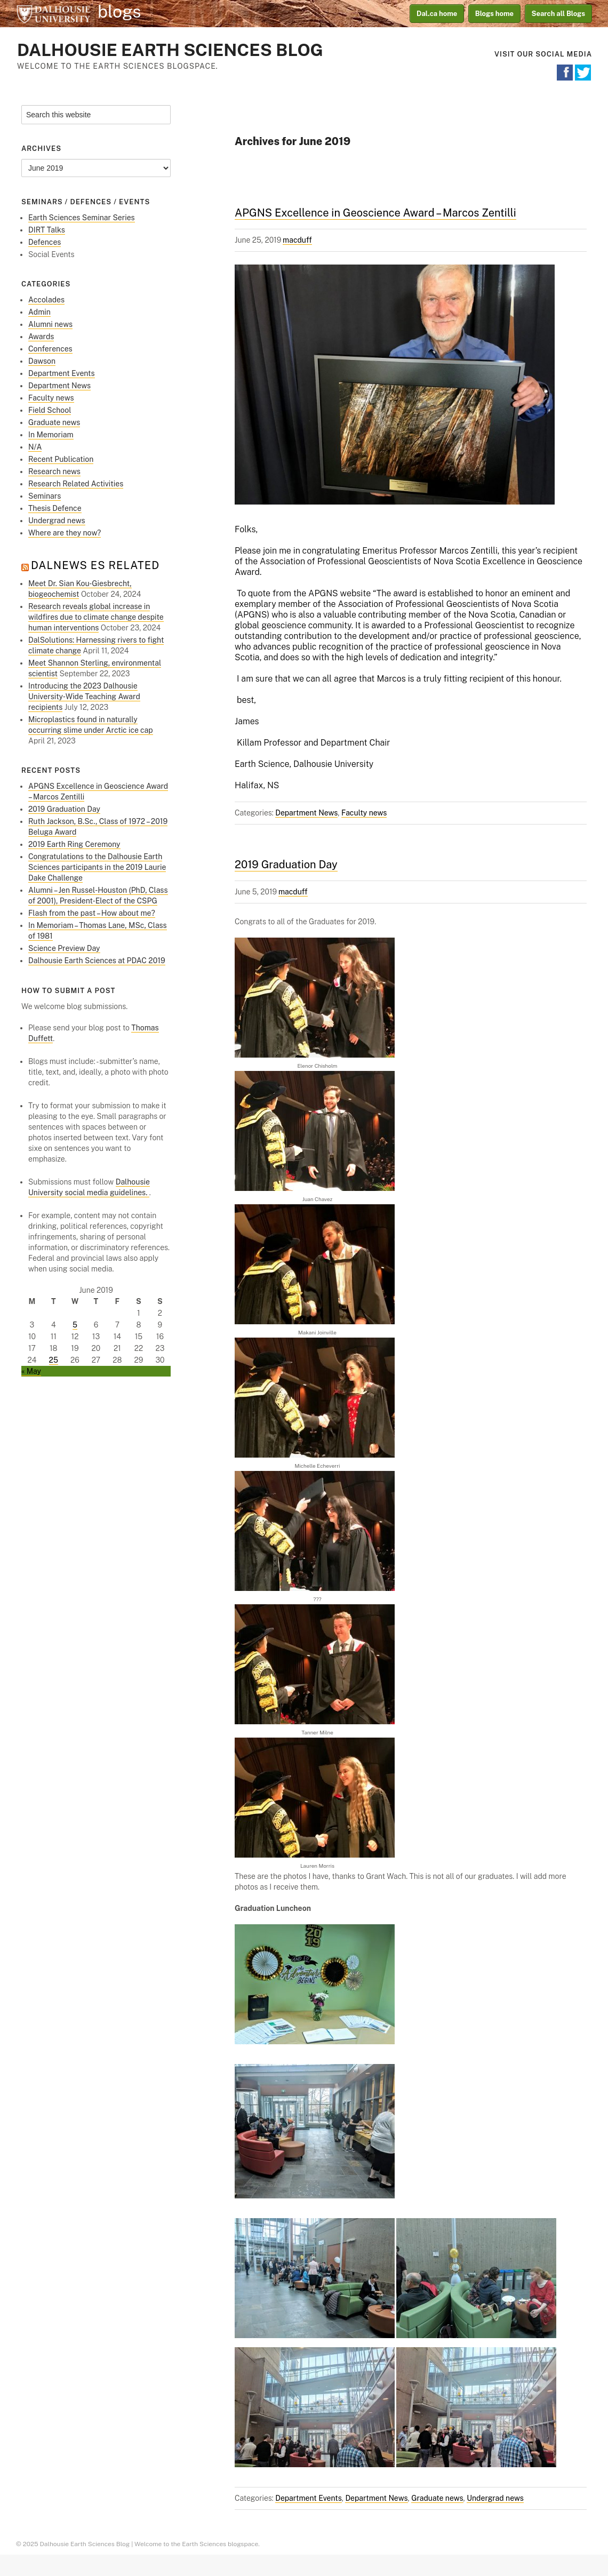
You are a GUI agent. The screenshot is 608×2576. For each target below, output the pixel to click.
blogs (119, 11)
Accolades (46, 299)
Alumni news (50, 324)
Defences (44, 242)
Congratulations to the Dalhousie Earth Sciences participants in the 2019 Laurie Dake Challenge (97, 867)
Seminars (44, 496)
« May (31, 1371)
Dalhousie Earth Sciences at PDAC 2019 (96, 960)
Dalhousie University (53, 13)
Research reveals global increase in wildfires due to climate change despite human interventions (96, 617)
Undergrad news (495, 2498)
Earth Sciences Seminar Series (81, 217)
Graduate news (437, 2498)
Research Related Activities (75, 483)
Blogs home (494, 14)
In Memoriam (51, 434)
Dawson (41, 361)
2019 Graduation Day (286, 864)
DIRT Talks (46, 230)
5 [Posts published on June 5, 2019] (75, 1325)
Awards (41, 336)
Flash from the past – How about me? (91, 913)
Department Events (308, 2498)
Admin (39, 312)
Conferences (50, 349)
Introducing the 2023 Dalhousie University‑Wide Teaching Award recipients (84, 696)
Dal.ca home (437, 14)
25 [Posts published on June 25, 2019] (53, 1360)
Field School (49, 410)
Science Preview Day (64, 948)
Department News (306, 813)
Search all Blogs (559, 14)
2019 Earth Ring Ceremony (74, 844)
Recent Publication (60, 459)
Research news (54, 471)
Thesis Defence (55, 508)
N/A (35, 447)
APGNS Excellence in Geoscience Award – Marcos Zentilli (375, 212)
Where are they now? (64, 533)
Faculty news (364, 813)
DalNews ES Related (95, 565)
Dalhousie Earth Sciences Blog (170, 50)
